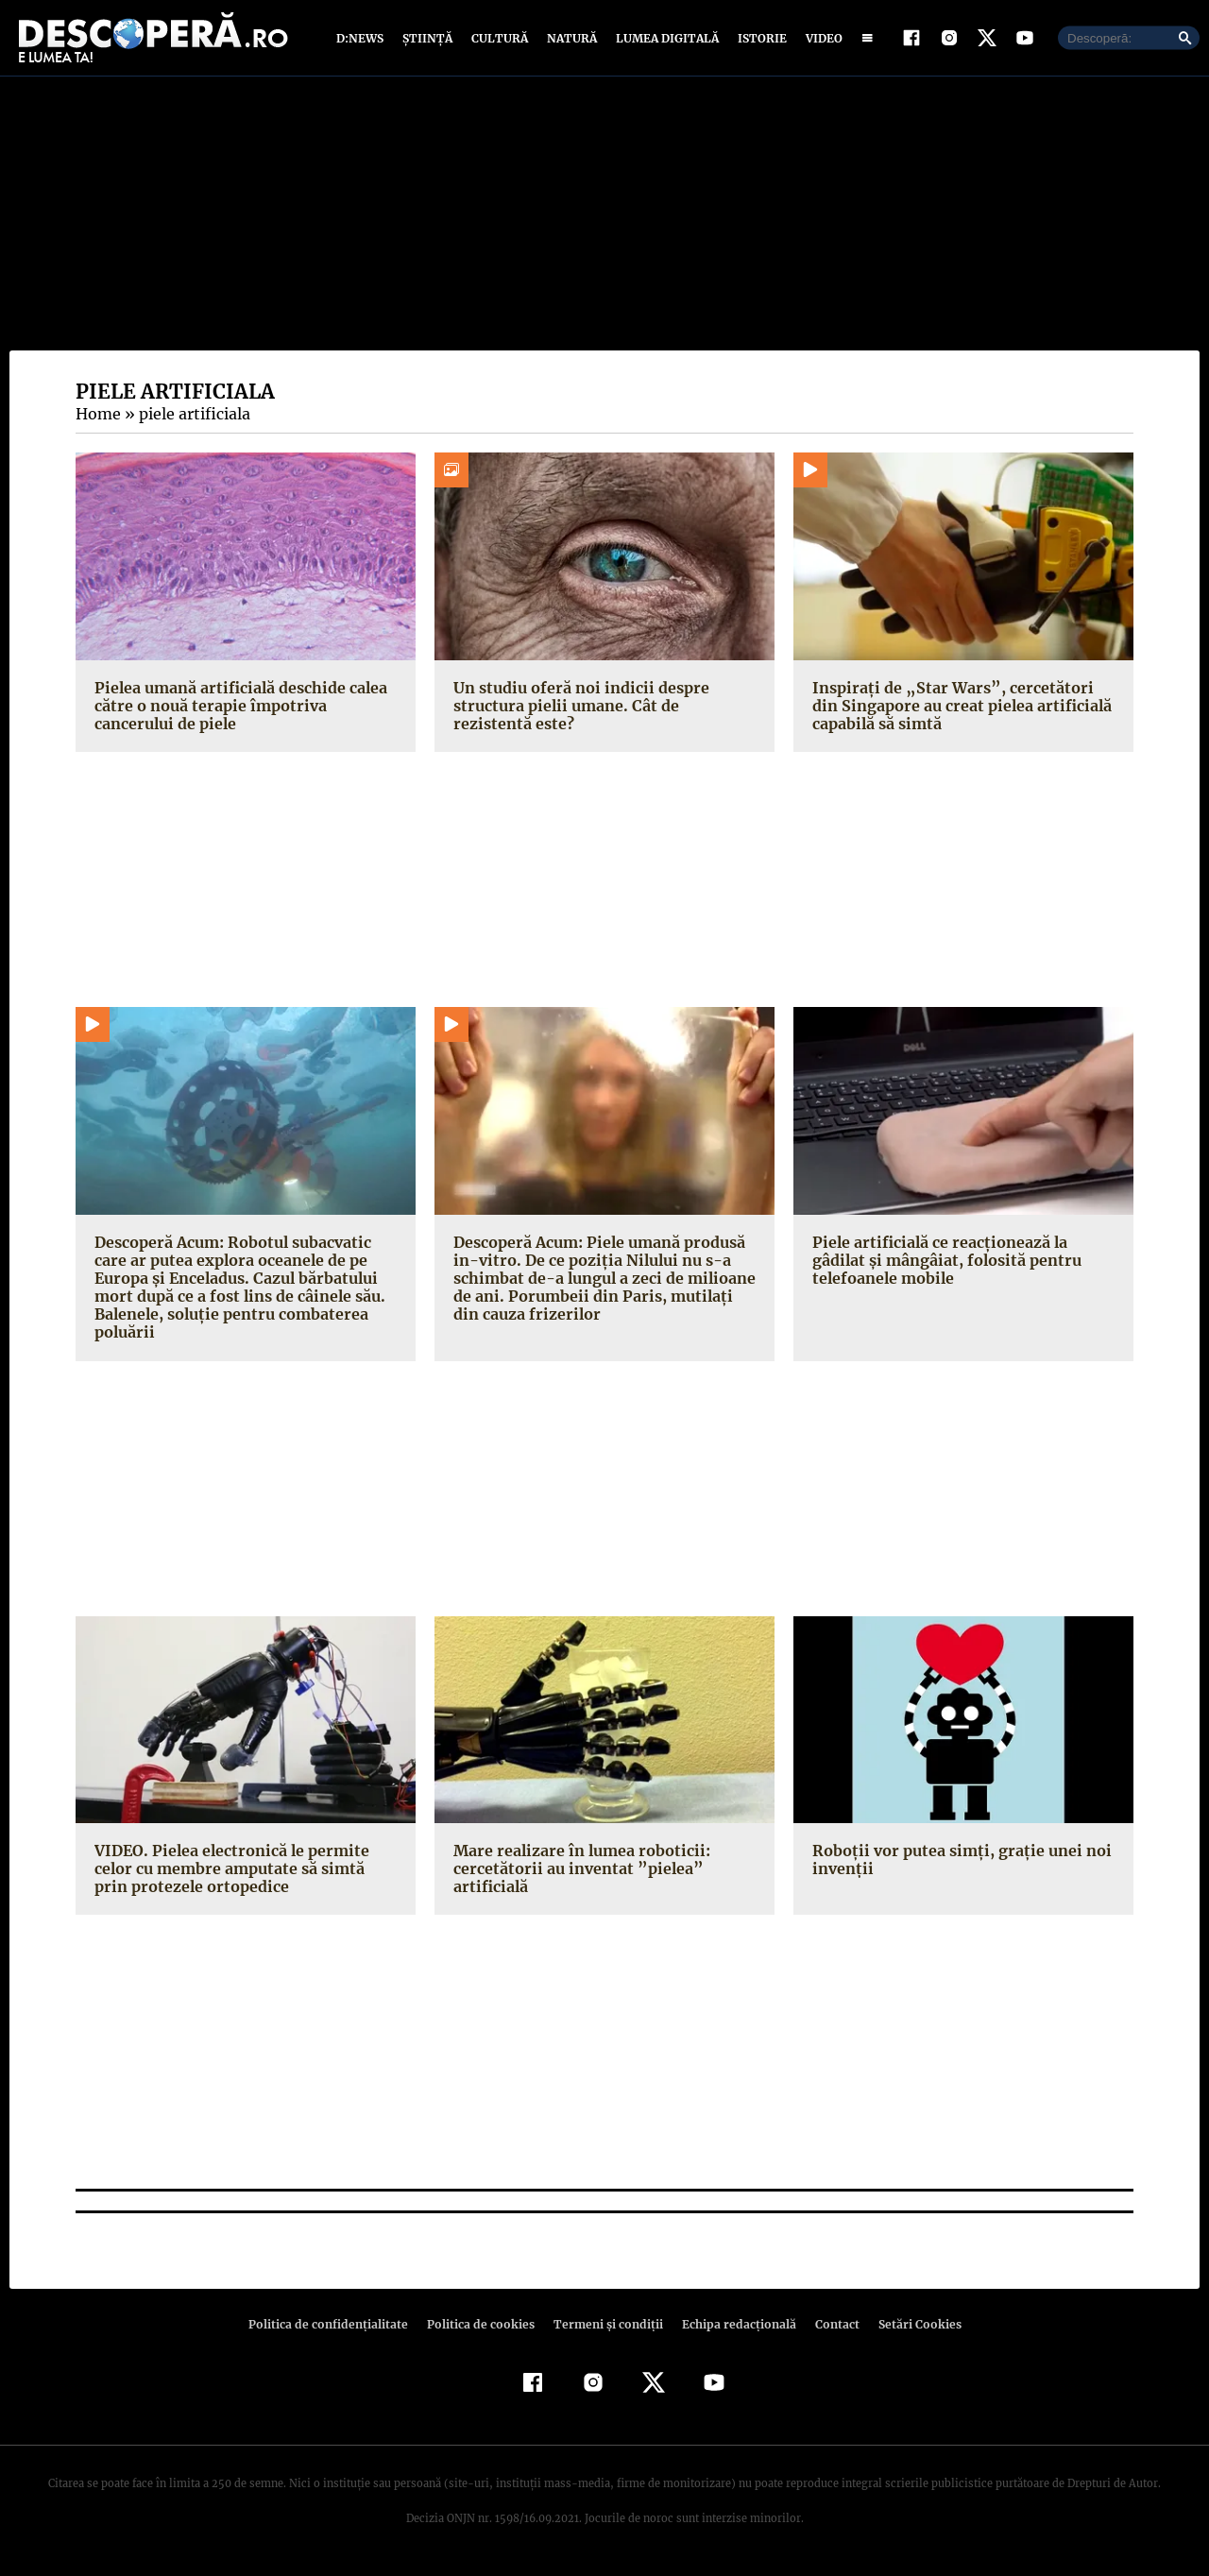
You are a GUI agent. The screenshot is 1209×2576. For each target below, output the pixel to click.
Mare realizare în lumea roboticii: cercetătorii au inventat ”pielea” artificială (577, 1872)
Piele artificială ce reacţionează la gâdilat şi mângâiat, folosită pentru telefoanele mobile (963, 1264)
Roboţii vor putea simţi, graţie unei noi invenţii (955, 1863)
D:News (362, 40)
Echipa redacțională (733, 2329)
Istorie (758, 40)
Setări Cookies (909, 2329)
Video (820, 40)
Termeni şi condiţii (605, 2329)
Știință (428, 40)
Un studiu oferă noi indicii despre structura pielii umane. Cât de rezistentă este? (601, 709)
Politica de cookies (483, 2329)
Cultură (499, 40)
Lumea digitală (664, 40)
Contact (829, 2329)
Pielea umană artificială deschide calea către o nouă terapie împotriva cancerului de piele (238, 709)
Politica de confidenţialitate (336, 2329)
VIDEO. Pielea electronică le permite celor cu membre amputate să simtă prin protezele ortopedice (244, 1872)
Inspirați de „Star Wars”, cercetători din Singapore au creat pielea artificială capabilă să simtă (955, 709)
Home (97, 418)
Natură (570, 40)
